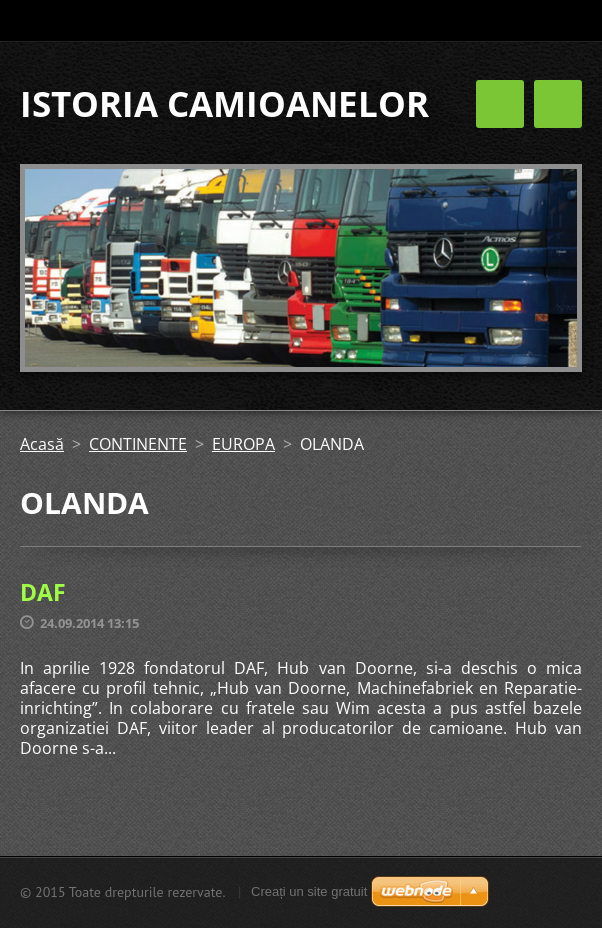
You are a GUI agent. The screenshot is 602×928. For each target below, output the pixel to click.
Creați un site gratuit (309, 891)
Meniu (558, 104)
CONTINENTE (138, 444)
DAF (43, 592)
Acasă (42, 444)
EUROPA (243, 444)
